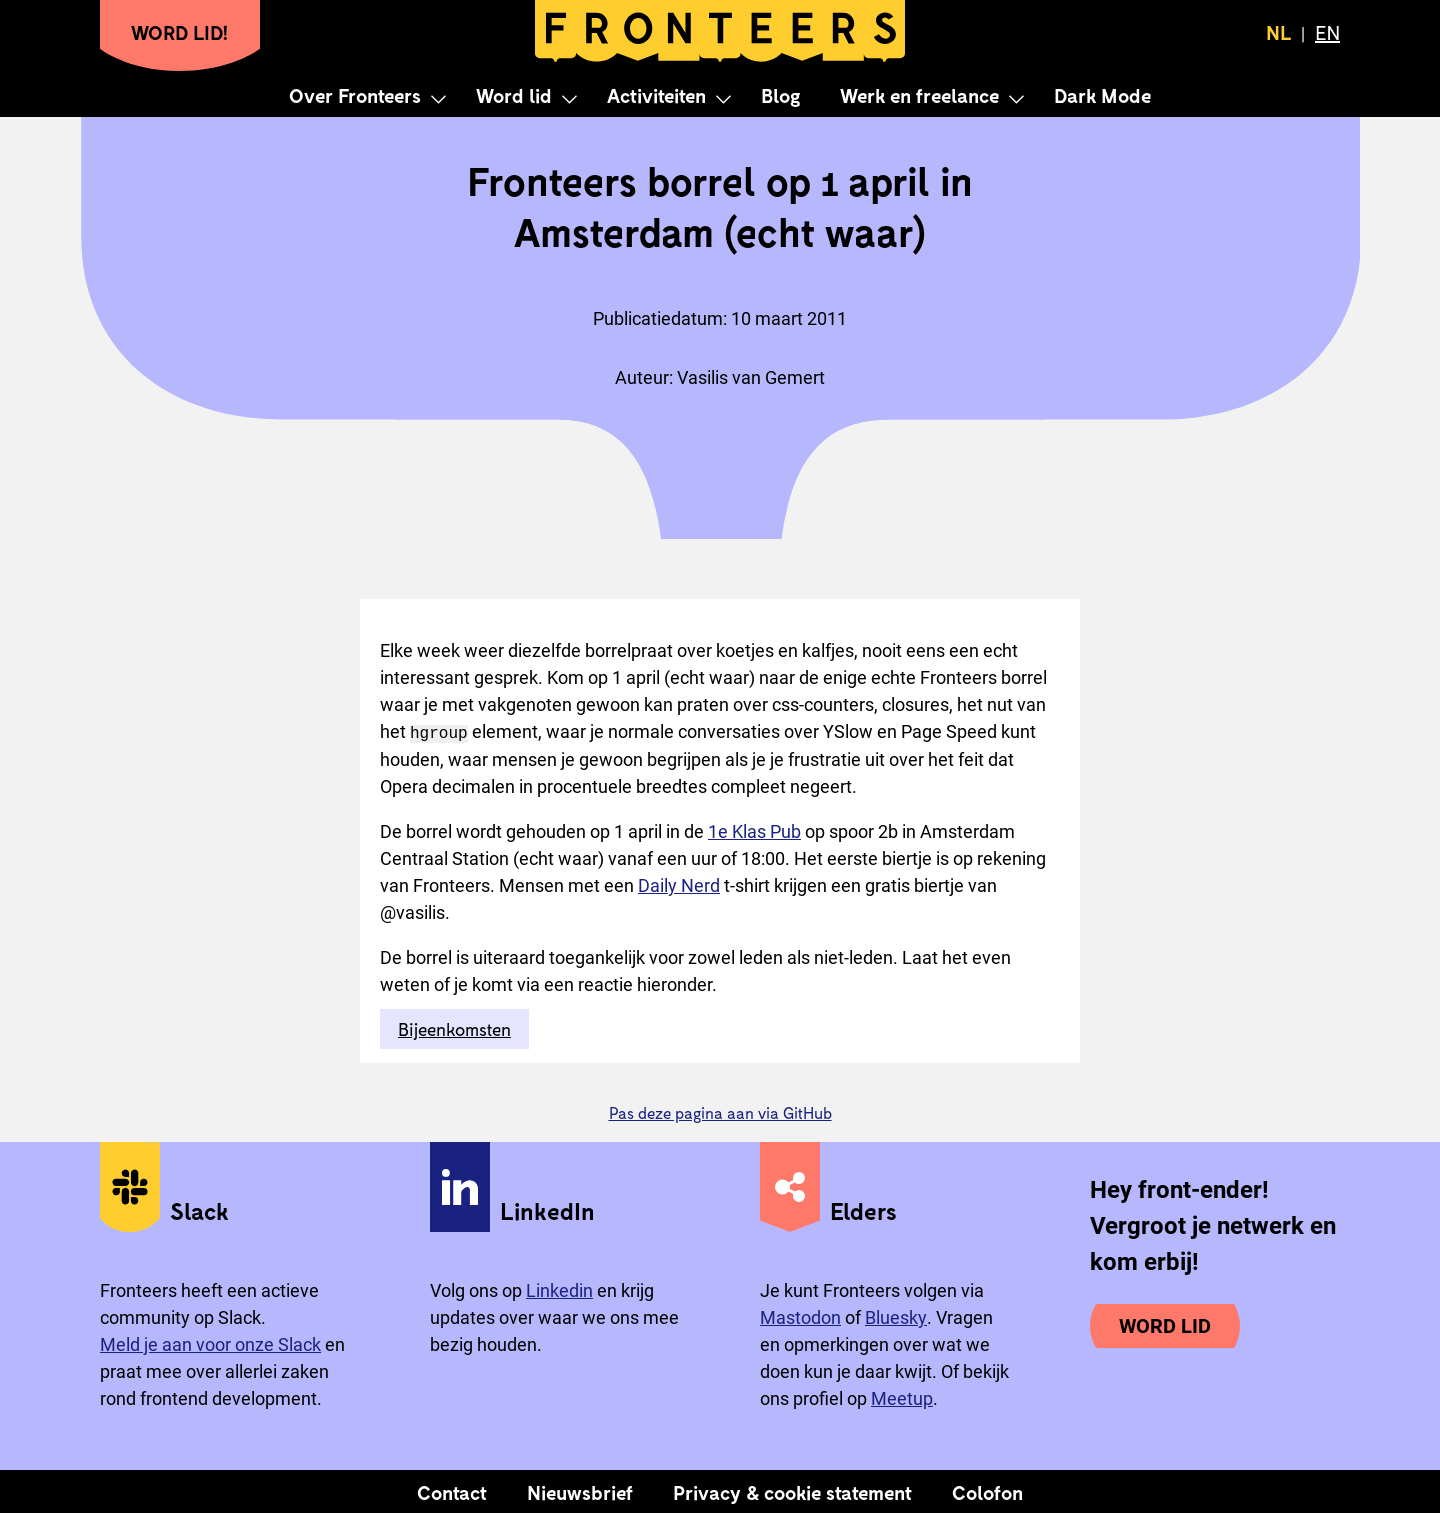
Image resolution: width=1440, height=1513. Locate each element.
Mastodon (800, 1316)
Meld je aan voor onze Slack (210, 1343)
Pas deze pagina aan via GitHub (720, 1111)
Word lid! (180, 32)
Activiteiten (656, 95)
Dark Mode (1102, 95)
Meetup (902, 1397)
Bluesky (896, 1316)
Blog (780, 95)
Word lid (514, 95)
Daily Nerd (679, 884)
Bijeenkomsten (454, 1028)
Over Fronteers (355, 95)
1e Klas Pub (754, 830)
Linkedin (559, 1289)
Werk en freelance (919, 95)
